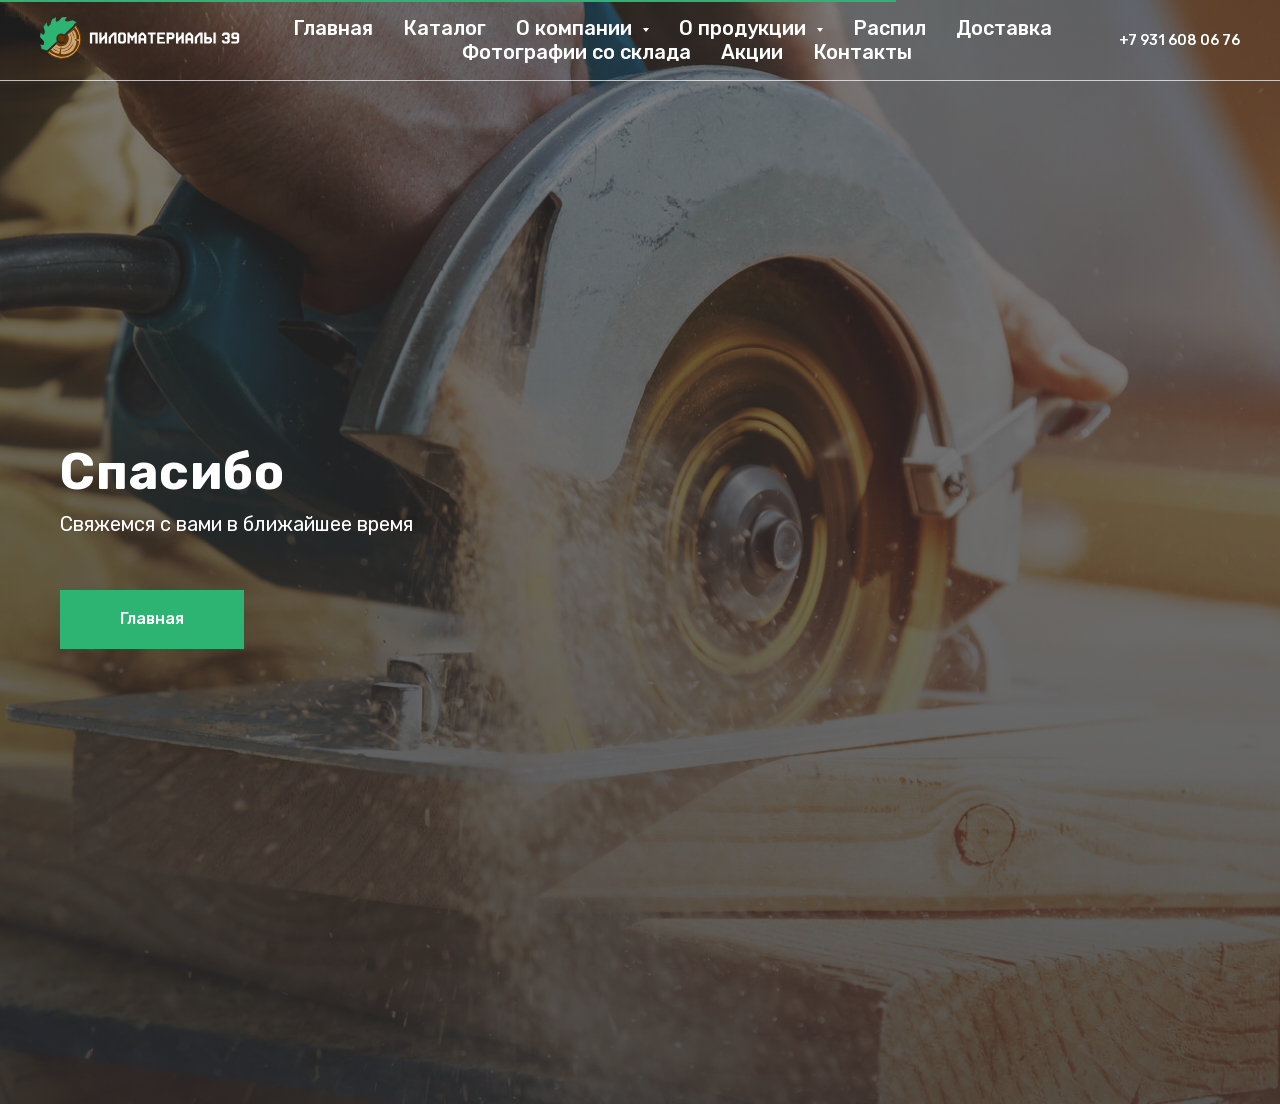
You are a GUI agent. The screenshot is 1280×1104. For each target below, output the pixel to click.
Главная (333, 28)
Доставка (1004, 28)
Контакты (862, 52)
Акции (752, 52)
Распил (889, 28)
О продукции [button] (745, 28)
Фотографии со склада (576, 52)
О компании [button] (576, 28)
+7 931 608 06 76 (1179, 40)
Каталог (444, 28)
